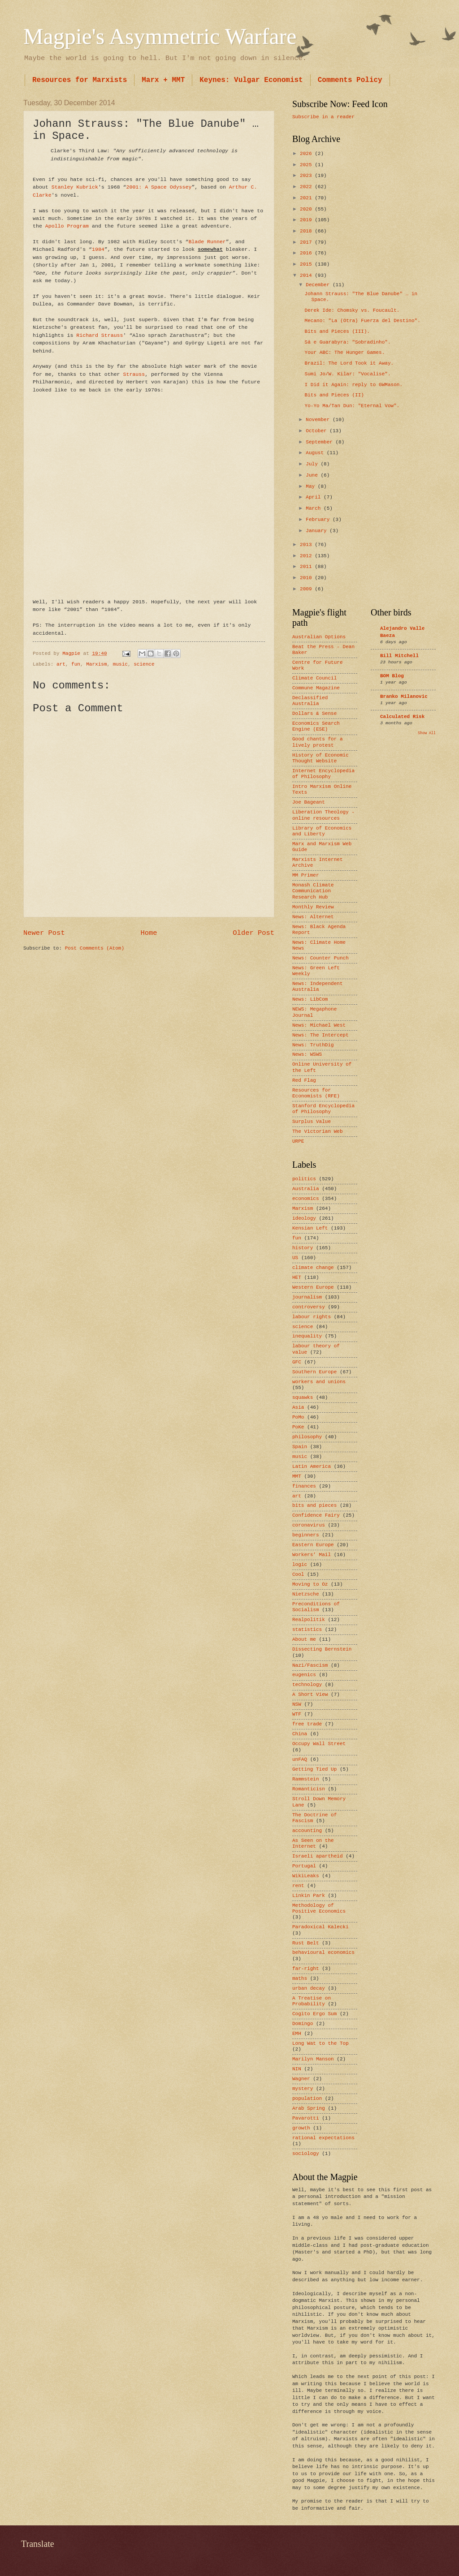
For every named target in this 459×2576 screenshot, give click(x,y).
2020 (307, 209)
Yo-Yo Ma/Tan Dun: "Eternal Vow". (352, 406)
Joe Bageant (308, 802)
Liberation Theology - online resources (323, 815)
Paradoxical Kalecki (320, 1927)
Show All (427, 733)
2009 (307, 589)
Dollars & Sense (314, 713)
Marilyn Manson (313, 2059)
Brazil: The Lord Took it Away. (349, 363)
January (317, 530)
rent (298, 1885)
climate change (313, 1267)
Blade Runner (206, 242)
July (313, 464)
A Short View (310, 1694)
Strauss (134, 374)
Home (148, 933)
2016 (307, 253)
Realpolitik (308, 1619)
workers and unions (319, 1382)
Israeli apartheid (317, 1856)
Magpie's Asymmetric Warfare (159, 36)
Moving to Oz (310, 1584)
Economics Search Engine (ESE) (316, 726)
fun (75, 664)
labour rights (311, 1317)
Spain (299, 1446)
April (315, 497)
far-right (305, 1968)
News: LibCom (310, 999)
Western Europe (313, 1287)
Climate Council (314, 678)
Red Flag (304, 1080)
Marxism (96, 664)
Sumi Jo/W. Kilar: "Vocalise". (348, 374)
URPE (298, 1141)
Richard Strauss (99, 335)
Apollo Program (67, 226)
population (307, 2098)
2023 (307, 175)
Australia (305, 1188)
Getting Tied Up (314, 1769)
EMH (296, 2033)
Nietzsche (305, 1594)
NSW (296, 1704)
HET (296, 1277)
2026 (307, 153)
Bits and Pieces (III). (337, 331)
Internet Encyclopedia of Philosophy (323, 773)
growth (301, 2128)
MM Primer (305, 875)
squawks (302, 1397)
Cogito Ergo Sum (314, 2014)
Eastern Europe (313, 1545)
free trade (307, 1724)
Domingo (302, 2023)
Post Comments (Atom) (94, 948)
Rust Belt (305, 1943)
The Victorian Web (317, 1131)
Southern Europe (314, 1372)
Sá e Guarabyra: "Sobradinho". (348, 342)
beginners (305, 1535)
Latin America (311, 1466)
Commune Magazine (316, 688)
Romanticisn (308, 1789)
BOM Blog (392, 676)
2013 (307, 544)
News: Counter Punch (320, 958)
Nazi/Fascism (310, 1665)
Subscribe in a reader (323, 117)
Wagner (301, 2078)
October (317, 431)
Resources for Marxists (79, 80)
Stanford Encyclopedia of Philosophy (323, 1108)
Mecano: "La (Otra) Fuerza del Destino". (362, 320)
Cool (298, 1574)
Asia (298, 1407)
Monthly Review (313, 907)
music (120, 664)
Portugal (304, 1866)
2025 (307, 165)
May (311, 486)
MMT (296, 1476)
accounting (307, 1830)
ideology (304, 1218)
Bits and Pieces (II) (334, 395)
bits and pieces (314, 1505)
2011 (307, 566)
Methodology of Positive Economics (319, 1908)
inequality (307, 1336)
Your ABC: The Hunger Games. (345, 352)
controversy (308, 1307)
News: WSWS (307, 1054)
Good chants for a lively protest (317, 742)
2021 (307, 198)
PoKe (298, 1427)
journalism (307, 1297)
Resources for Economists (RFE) (316, 1093)
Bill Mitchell (399, 655)
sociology (305, 2153)
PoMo (298, 1417)
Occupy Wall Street (319, 1743)
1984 (98, 249)
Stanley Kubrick (75, 187)
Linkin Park (308, 1895)
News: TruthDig (313, 1045)
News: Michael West (319, 1025)
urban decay (308, 1988)
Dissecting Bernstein (321, 1649)
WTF (296, 1714)
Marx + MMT (163, 80)
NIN (296, 2069)
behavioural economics (323, 1952)
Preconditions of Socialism (316, 1607)
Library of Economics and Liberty (321, 831)
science (144, 664)
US (295, 1257)
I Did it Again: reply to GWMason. (354, 384)
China (299, 1734)
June (313, 475)
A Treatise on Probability (311, 2001)
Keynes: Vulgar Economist (251, 80)
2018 (307, 231)
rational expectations (323, 2138)
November (319, 419)
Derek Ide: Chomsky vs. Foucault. (352, 310)
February (319, 519)
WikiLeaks (305, 1876)
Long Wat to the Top (320, 2043)
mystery (302, 2088)
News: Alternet (313, 917)
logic (299, 1564)
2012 (307, 556)
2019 (307, 220)
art (60, 664)
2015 (307, 264)
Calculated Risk (402, 716)
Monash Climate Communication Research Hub (313, 891)
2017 (307, 242)
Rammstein (305, 1779)
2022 (307, 186)
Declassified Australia (310, 700)
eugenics (304, 1674)
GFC (296, 1362)
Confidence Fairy (316, 1515)
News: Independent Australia (317, 986)
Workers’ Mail (311, 1554)
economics (305, 1198)
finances (304, 1486)
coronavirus (308, 1525)
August (316, 453)
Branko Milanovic (404, 696)
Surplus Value (311, 1121)
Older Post (253, 933)
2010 (307, 578)
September (320, 442)
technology (307, 1684)
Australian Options (319, 637)
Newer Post (44, 933)
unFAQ (299, 1759)
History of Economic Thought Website (320, 758)
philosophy (307, 1437)
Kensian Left (310, 1228)
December (319, 285)
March (315, 508)
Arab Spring (308, 2108)
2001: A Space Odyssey (158, 187)
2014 (307, 275)
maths (299, 1978)
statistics (307, 1629)
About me (304, 1639)
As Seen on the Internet (313, 1843)
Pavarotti (305, 2118)
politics (304, 1179)
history (302, 1248)
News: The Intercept (320, 1035)
